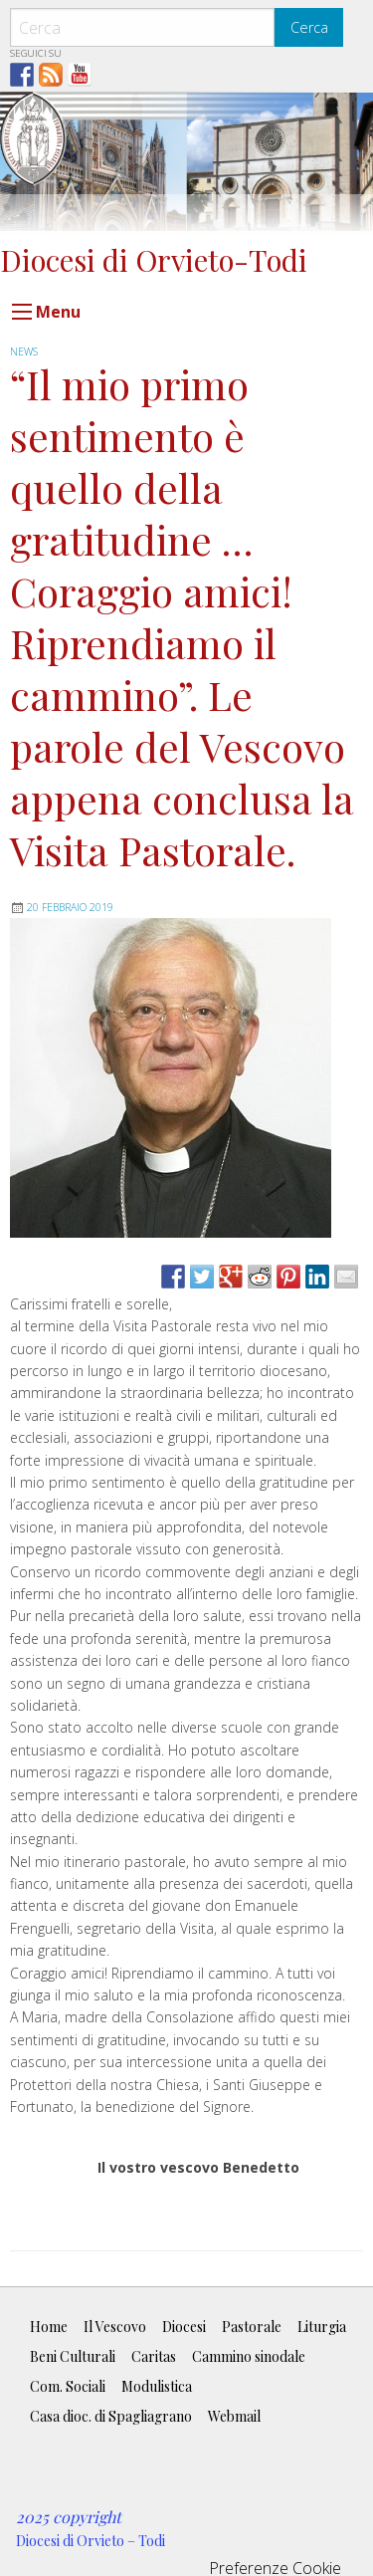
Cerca (309, 27)
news (24, 351)
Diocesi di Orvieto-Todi (153, 259)
